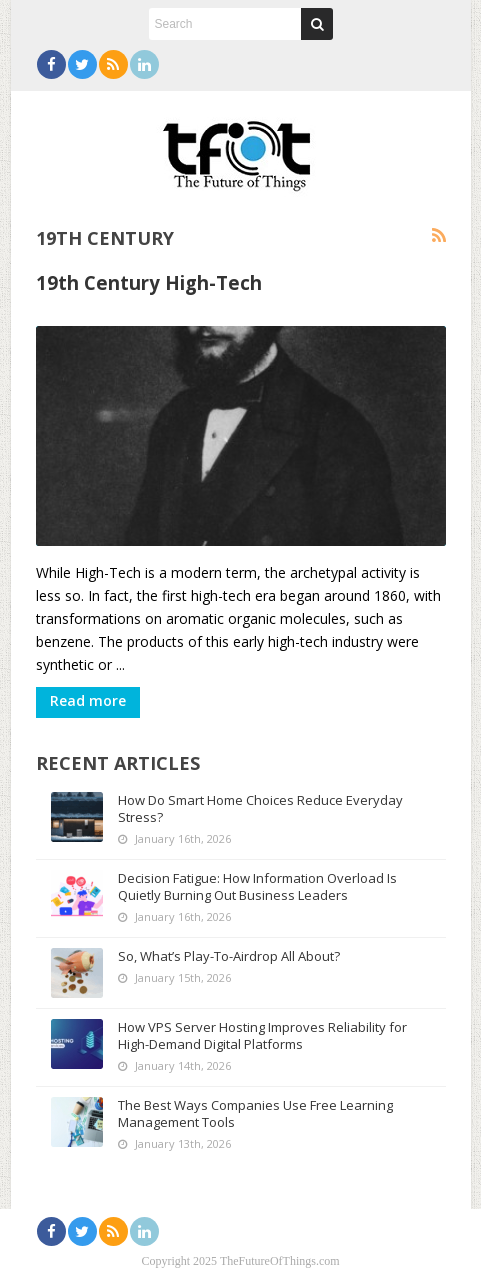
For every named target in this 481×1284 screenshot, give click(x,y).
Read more (88, 700)
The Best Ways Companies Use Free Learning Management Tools (255, 1113)
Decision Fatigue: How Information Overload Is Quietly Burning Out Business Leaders (257, 886)
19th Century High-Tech (149, 282)
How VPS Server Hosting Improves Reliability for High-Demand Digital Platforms (262, 1035)
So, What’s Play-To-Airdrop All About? (229, 956)
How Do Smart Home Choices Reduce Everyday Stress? (260, 808)
